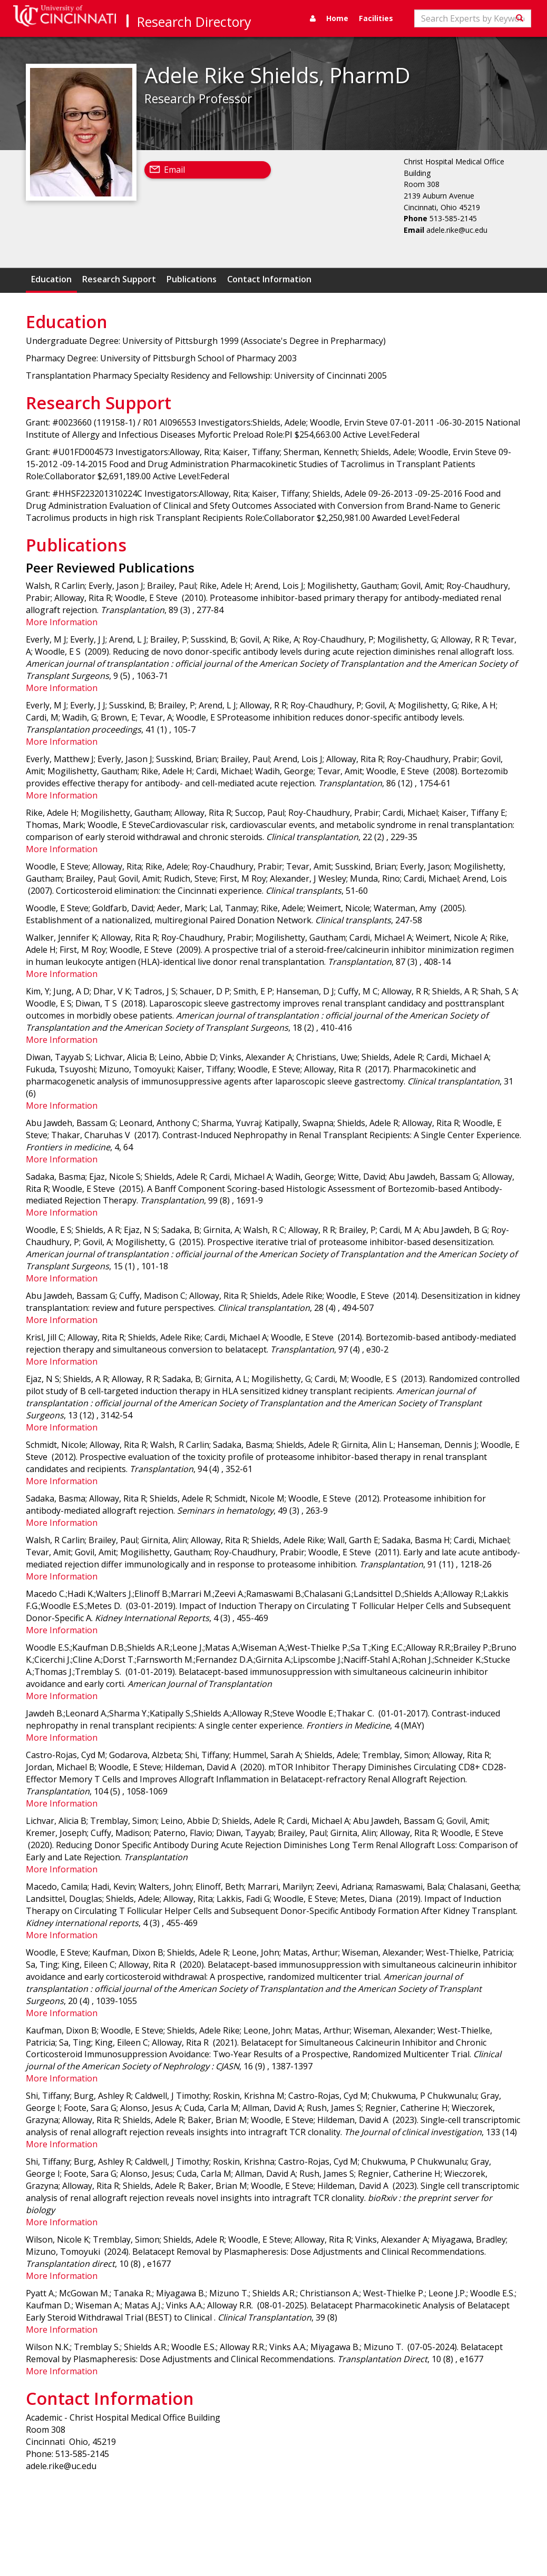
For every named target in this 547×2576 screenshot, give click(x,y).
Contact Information (269, 279)
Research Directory (194, 22)
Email (174, 169)
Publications (192, 279)
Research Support (119, 279)
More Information (61, 622)
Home (337, 18)
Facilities (376, 18)
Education (51, 279)
